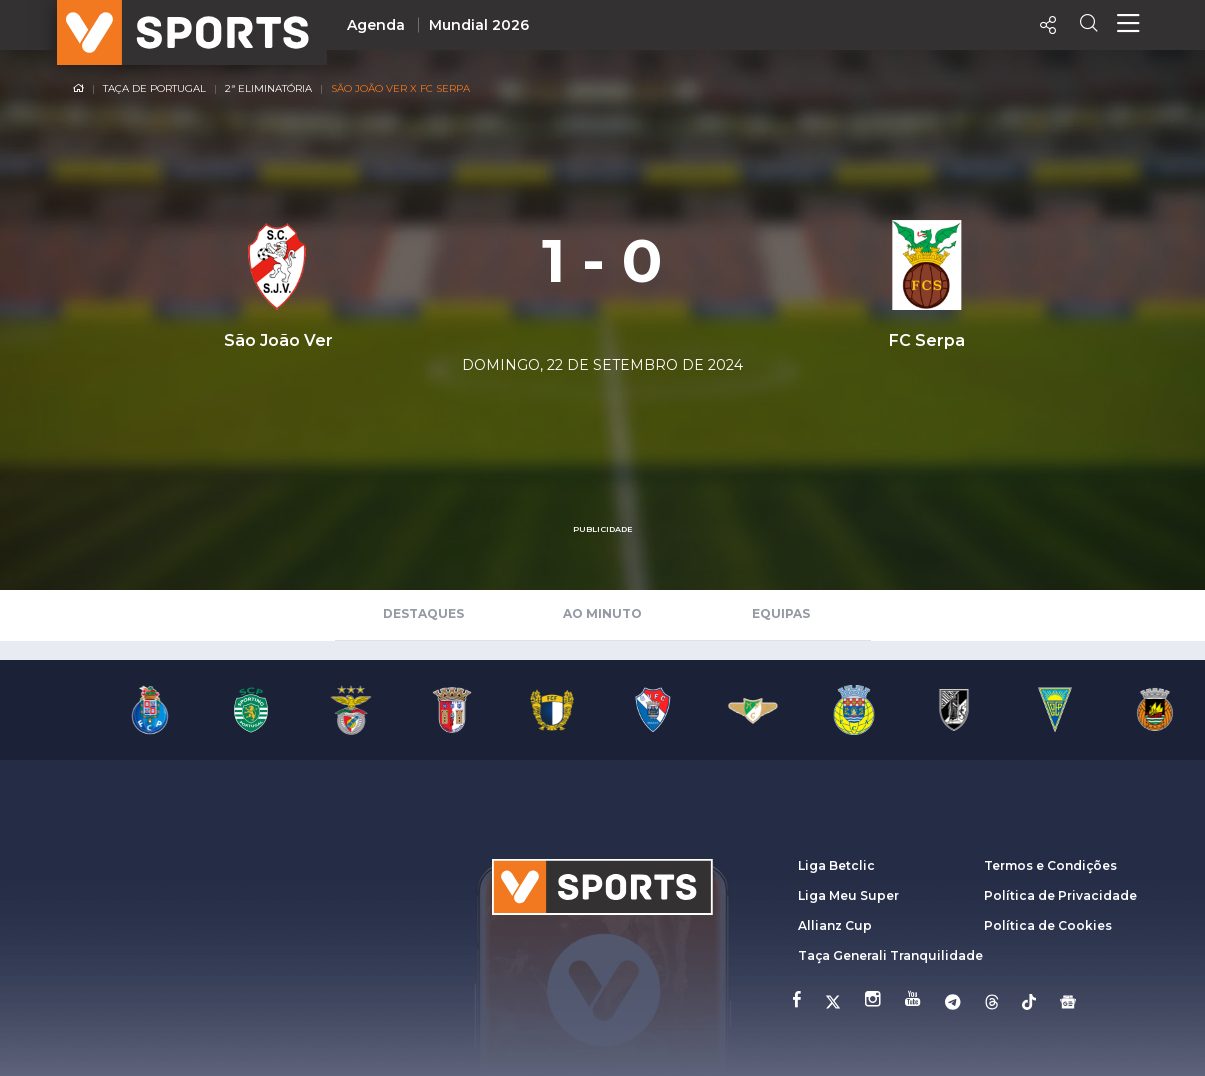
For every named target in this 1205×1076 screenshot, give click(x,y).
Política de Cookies (1048, 925)
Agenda (376, 25)
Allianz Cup (835, 925)
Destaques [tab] (423, 613)
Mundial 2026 (479, 25)
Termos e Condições (1050, 865)
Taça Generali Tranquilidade (890, 955)
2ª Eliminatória (268, 88)
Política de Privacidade (1060, 895)
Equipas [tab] (781, 613)
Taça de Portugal (154, 88)
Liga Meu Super (848, 895)
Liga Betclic (836, 865)
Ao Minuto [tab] (602, 613)
